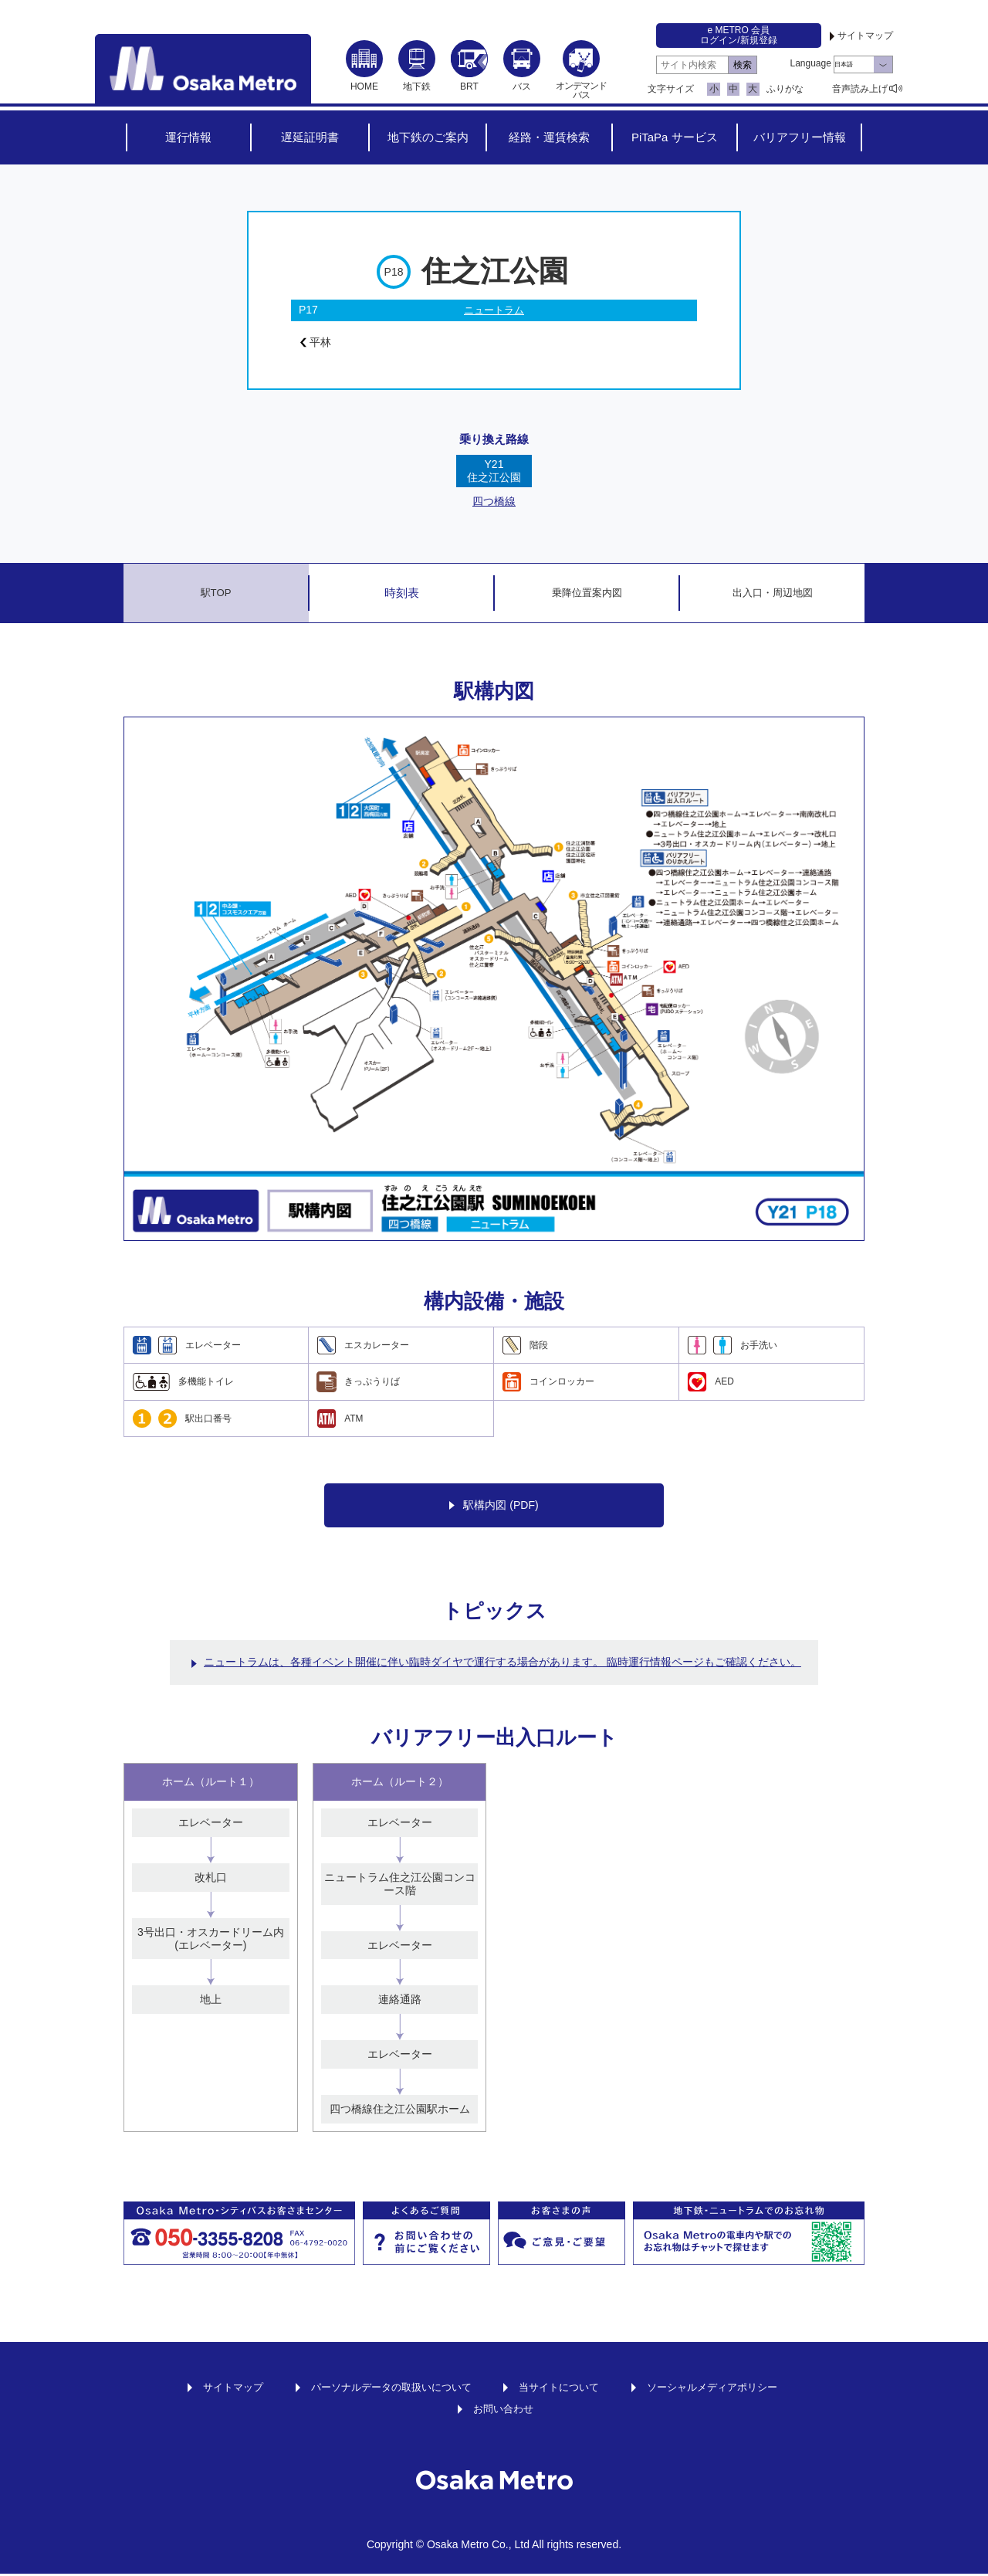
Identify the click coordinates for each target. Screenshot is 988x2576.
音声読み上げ (860, 88)
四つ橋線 (494, 503)
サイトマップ (865, 35)
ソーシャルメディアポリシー (724, 2388)
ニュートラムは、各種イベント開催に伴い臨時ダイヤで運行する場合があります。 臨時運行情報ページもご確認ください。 (502, 1664)
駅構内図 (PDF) (493, 1507)
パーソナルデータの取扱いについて (385, 2388)
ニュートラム (494, 309)
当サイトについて (562, 2388)
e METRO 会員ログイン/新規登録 (738, 35)
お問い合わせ (503, 2410)
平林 (317, 344)
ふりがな (785, 88)
